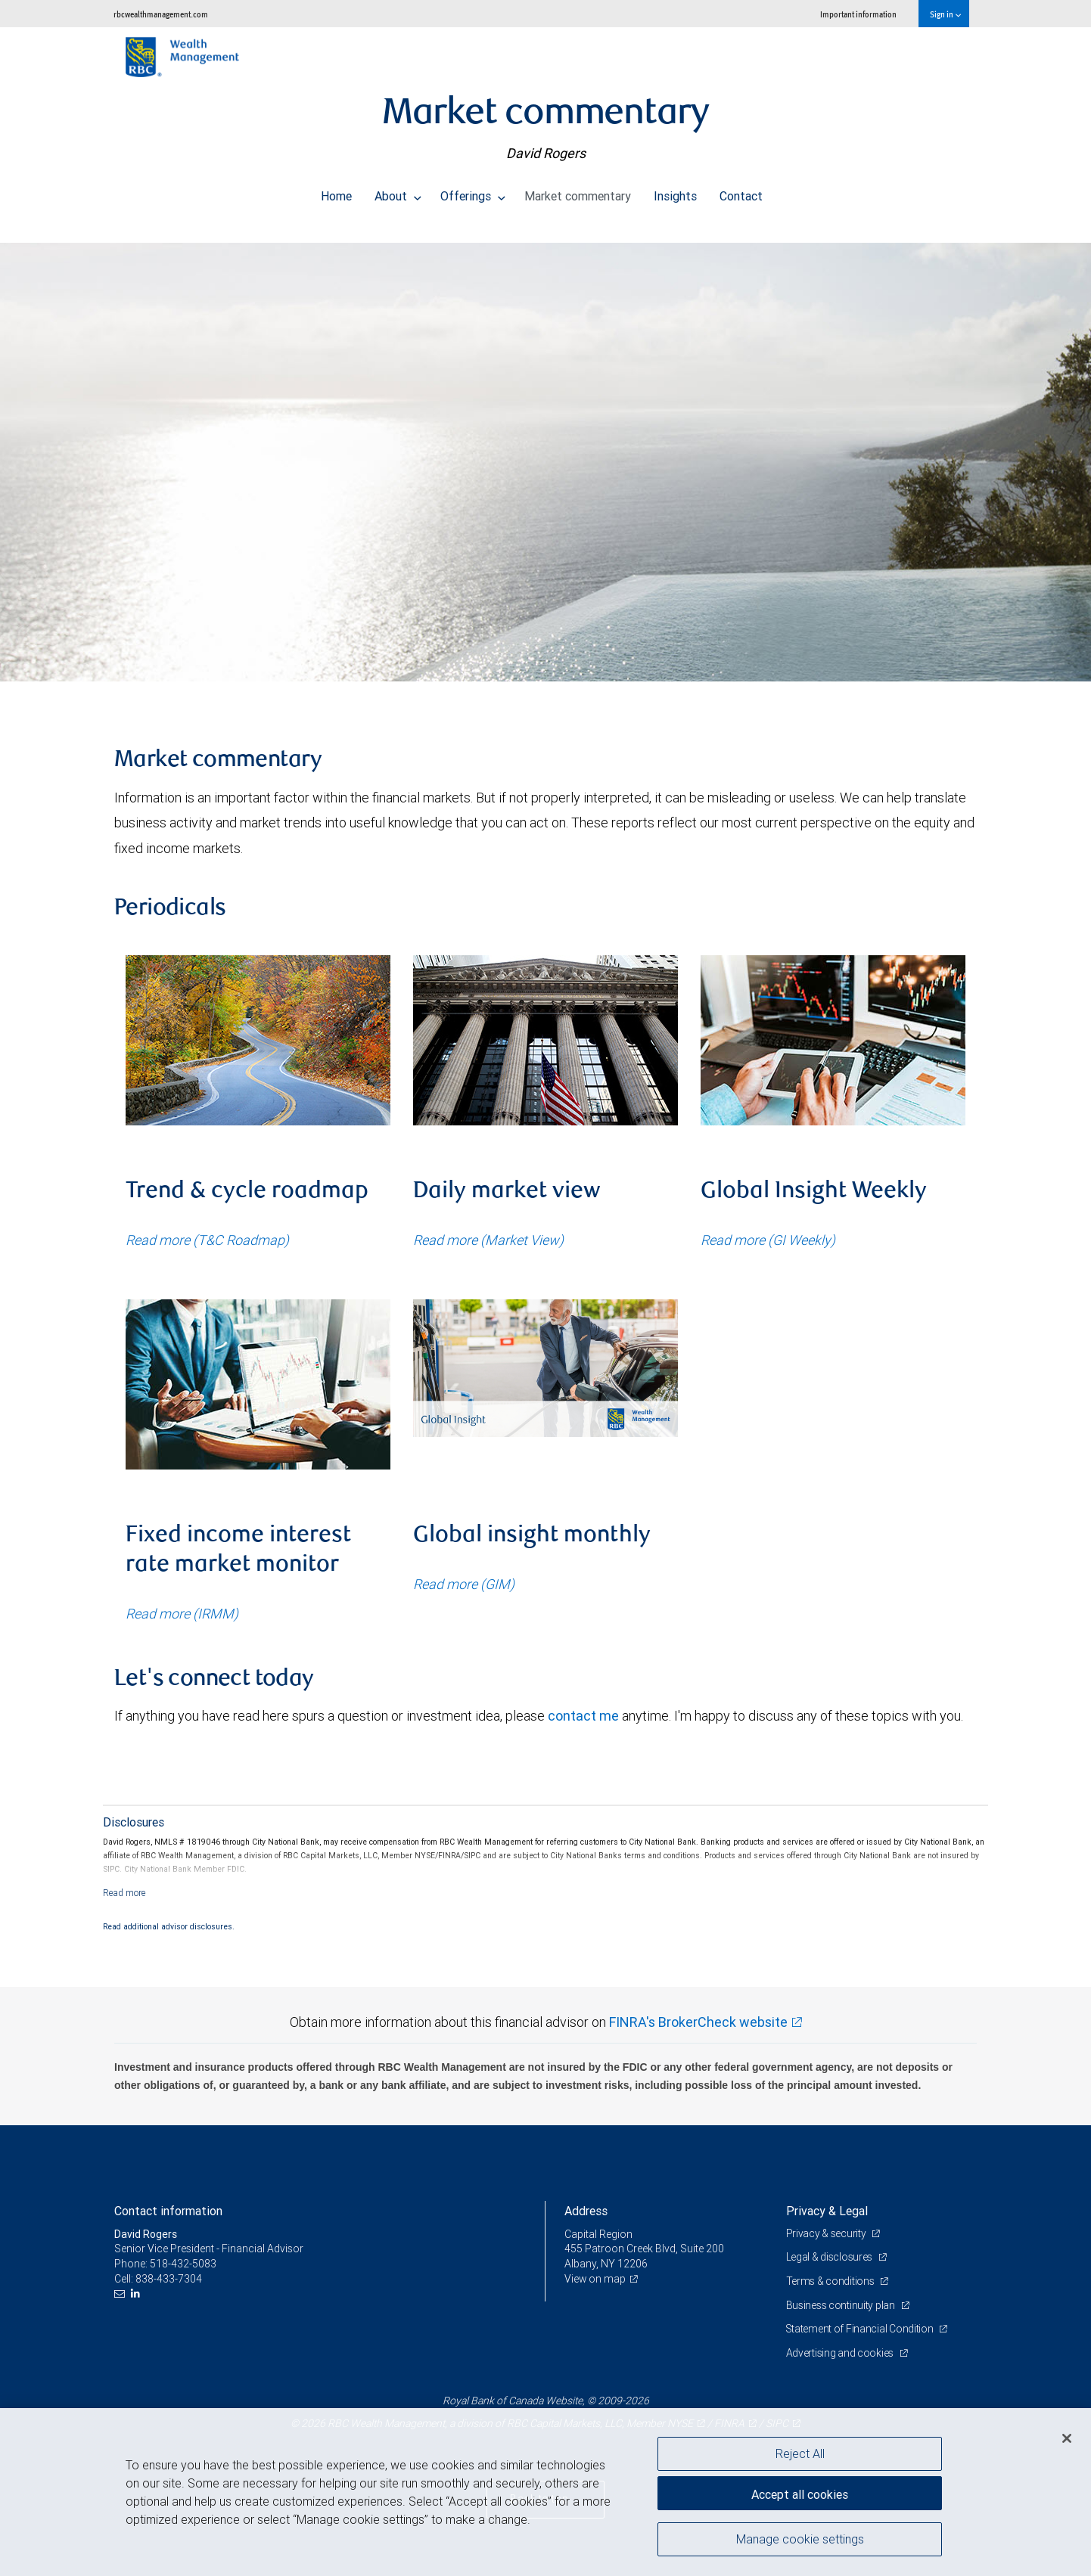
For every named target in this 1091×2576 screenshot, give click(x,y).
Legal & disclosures (830, 2257)
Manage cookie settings (800, 2540)
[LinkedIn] (137, 2293)
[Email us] (121, 2293)
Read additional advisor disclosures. (169, 1926)
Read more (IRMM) (182, 1613)
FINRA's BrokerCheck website (698, 2022)
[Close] (1066, 2438)
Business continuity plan (841, 2305)
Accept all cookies (799, 2492)
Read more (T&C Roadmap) (207, 1240)
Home (336, 192)
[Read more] (124, 1892)
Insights (675, 192)
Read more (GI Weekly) (768, 1240)
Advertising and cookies (841, 2353)
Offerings (472, 192)
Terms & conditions (831, 2281)
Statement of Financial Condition (861, 2328)
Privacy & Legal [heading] (827, 2210)
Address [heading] (586, 2210)
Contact (741, 192)
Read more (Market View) (488, 1240)
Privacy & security (827, 2233)
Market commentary (577, 192)
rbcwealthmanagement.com (160, 14)
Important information (858, 14)
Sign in (945, 14)
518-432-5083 (183, 2263)
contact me (583, 1715)
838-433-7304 (168, 2279)
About (398, 192)
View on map (595, 2279)
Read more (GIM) (463, 1584)
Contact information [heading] (168, 2210)
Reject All (800, 2453)
